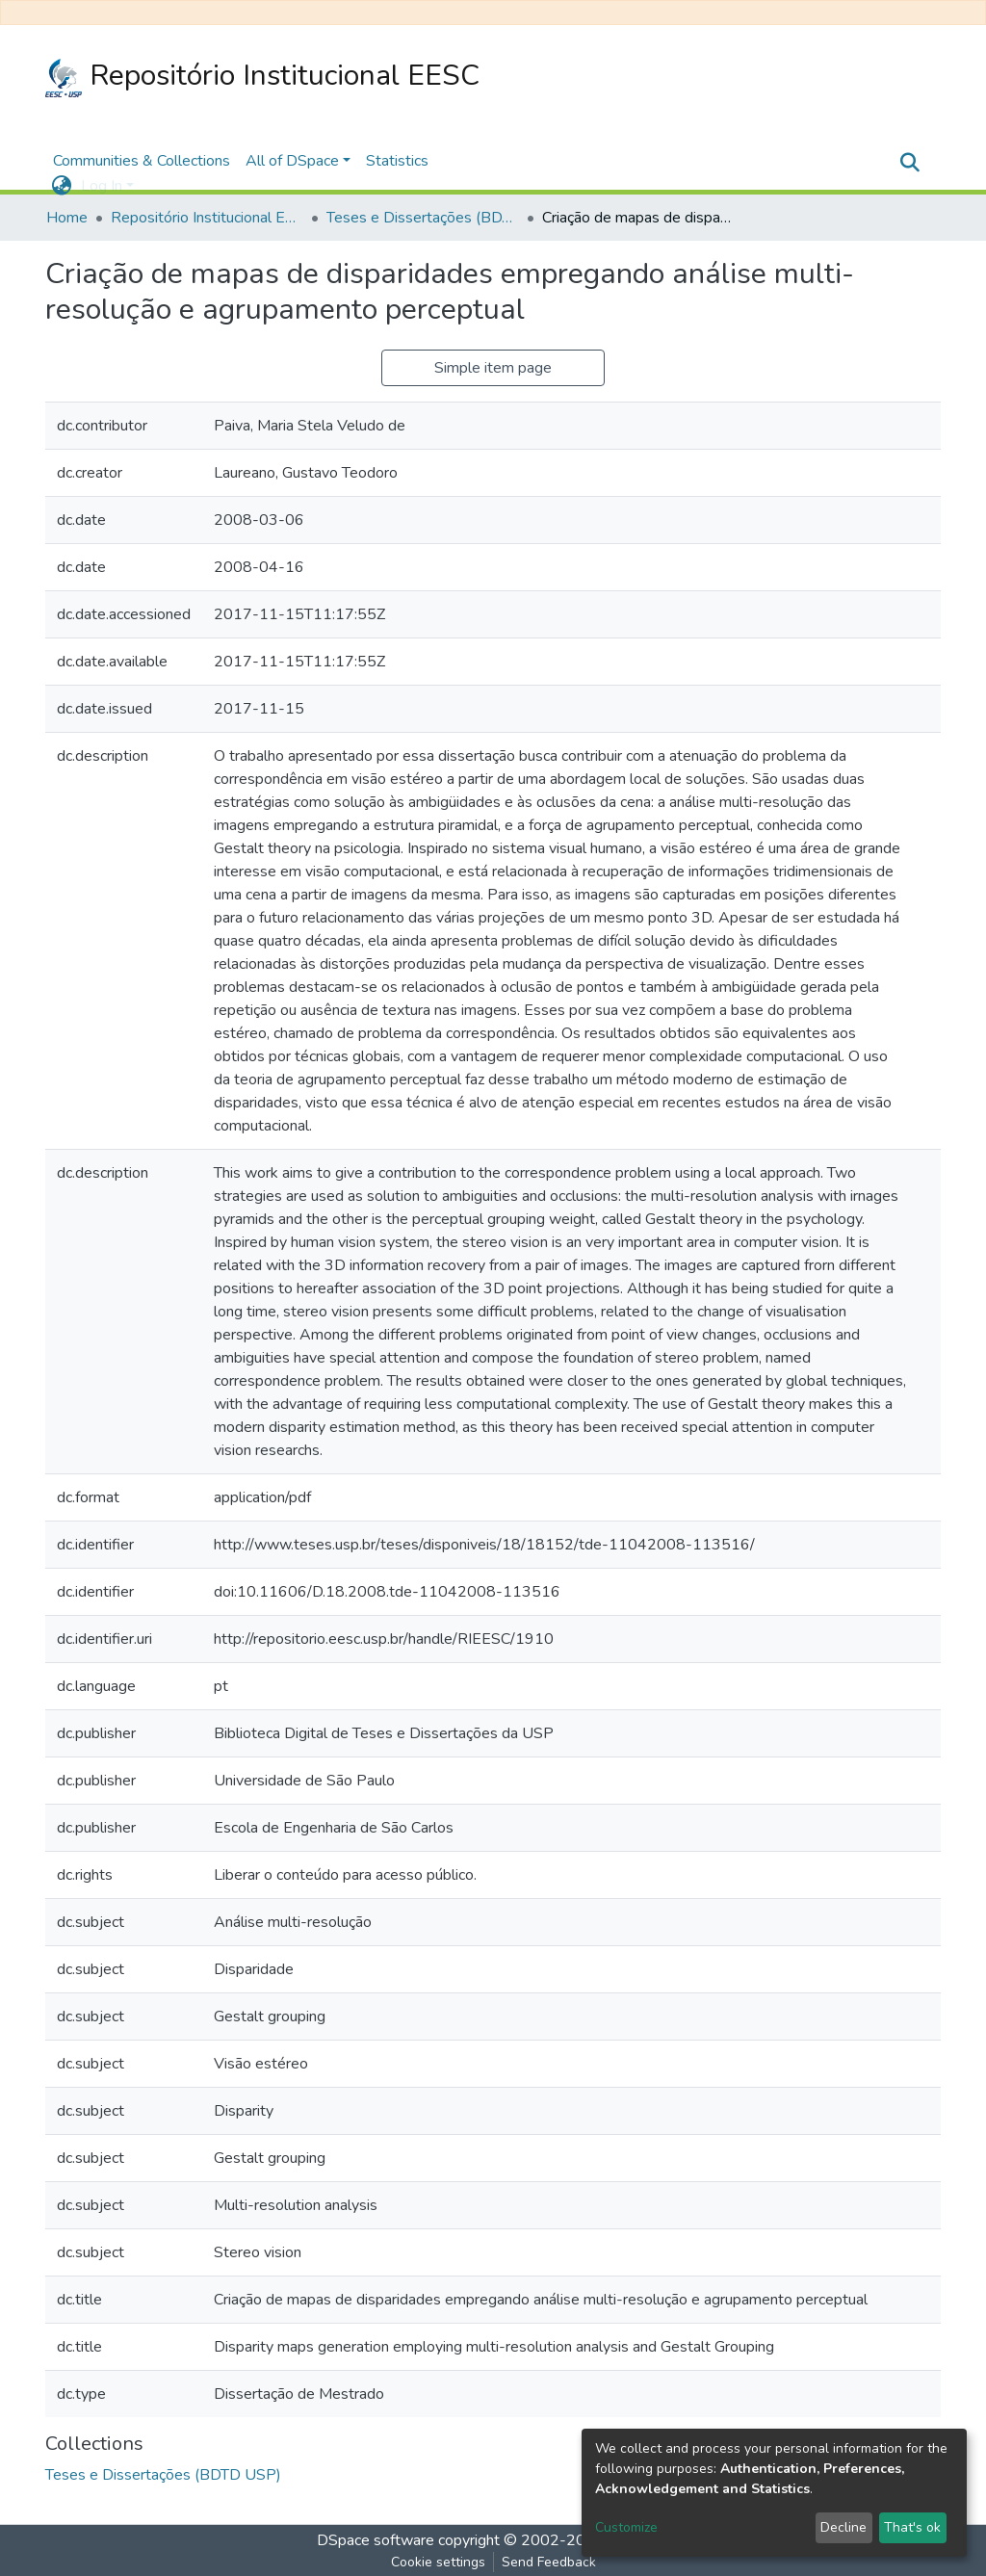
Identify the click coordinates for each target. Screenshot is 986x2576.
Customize (626, 2527)
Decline (843, 2527)
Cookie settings (438, 2562)
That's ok (912, 2527)
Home (67, 217)
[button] (61, 185)
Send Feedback (549, 2562)
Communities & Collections (141, 160)
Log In (101, 185)
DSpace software (375, 2540)
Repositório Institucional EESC (262, 76)
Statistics (397, 160)
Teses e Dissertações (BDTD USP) (422, 217)
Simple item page (493, 367)
